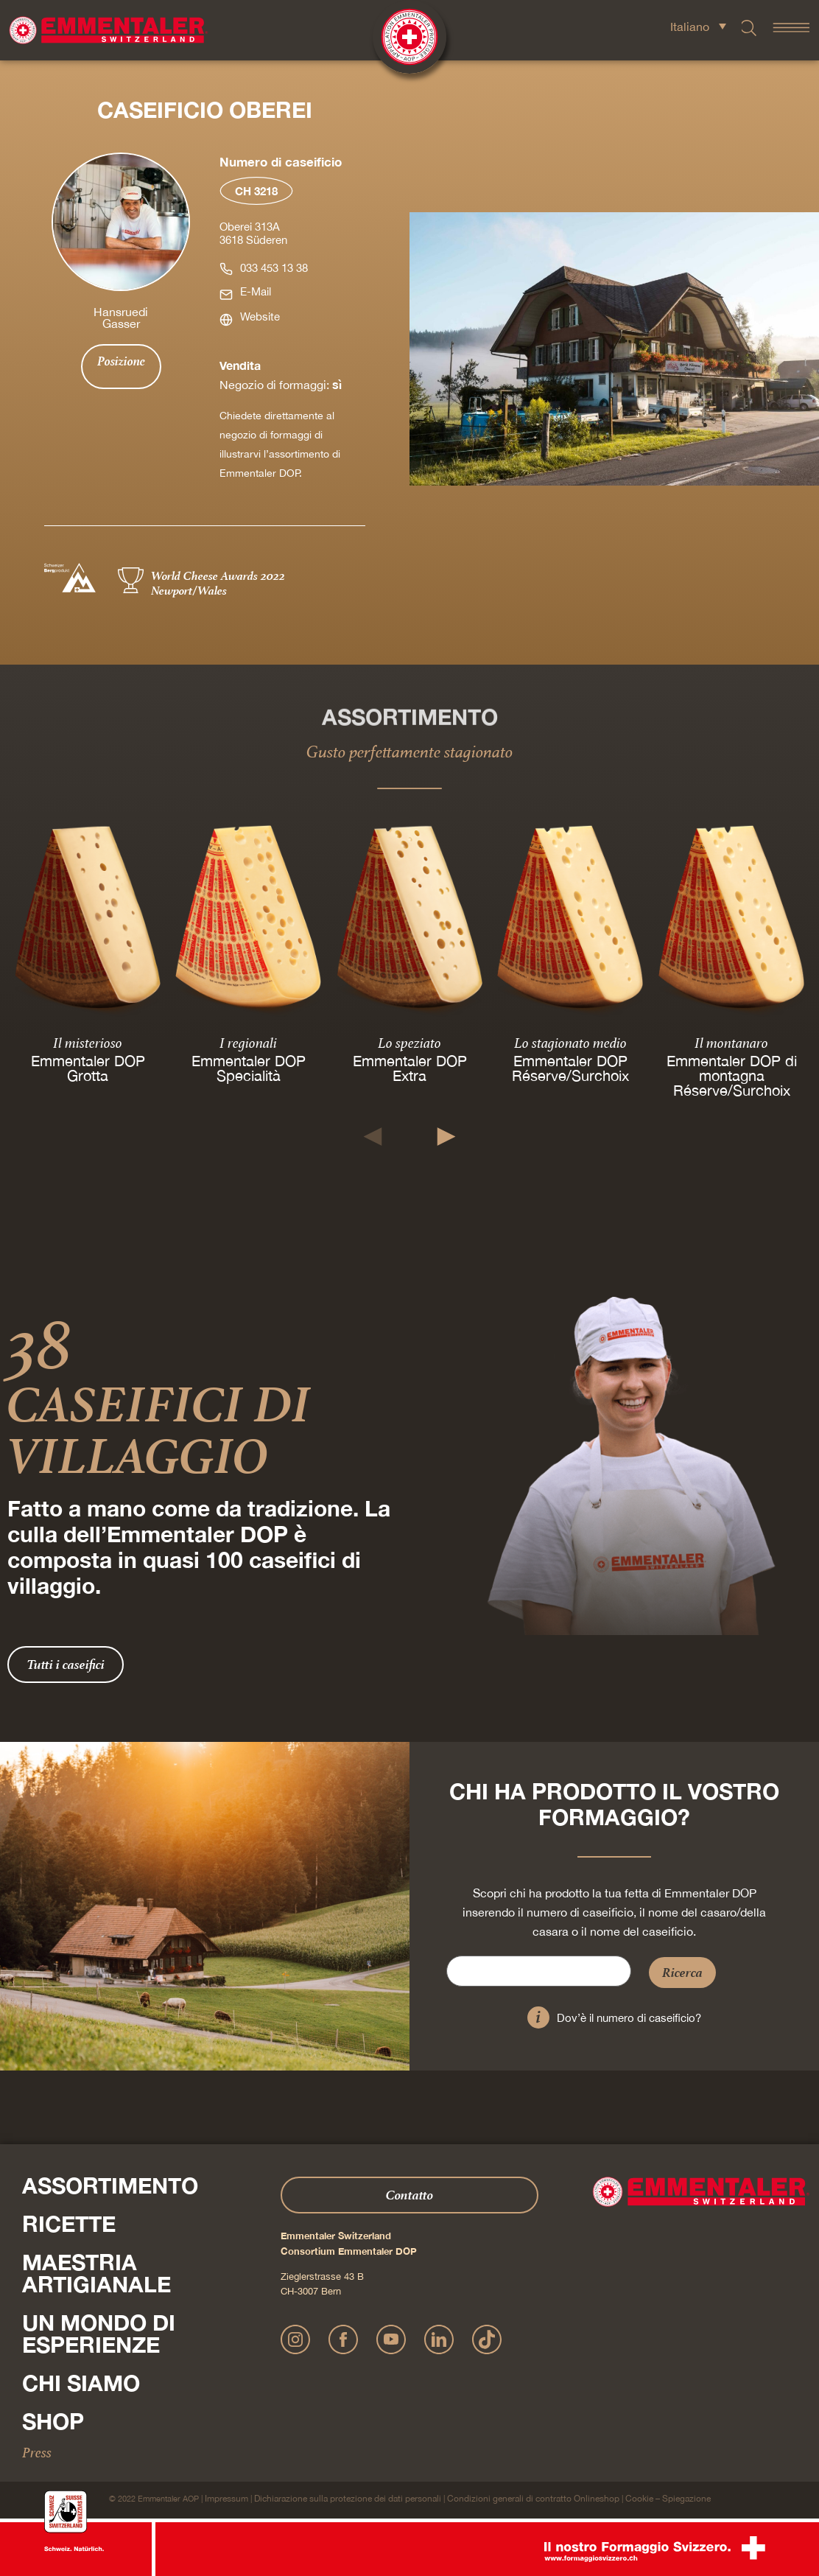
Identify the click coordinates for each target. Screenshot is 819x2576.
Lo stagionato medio (570, 1042)
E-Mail (255, 291)
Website (260, 316)
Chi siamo (81, 2383)
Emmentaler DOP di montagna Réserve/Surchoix (731, 1075)
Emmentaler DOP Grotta (88, 1068)
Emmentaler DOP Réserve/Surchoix (570, 1068)
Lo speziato (409, 1042)
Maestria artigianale (96, 2273)
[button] (373, 1136)
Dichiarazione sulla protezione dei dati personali (347, 2498)
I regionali (249, 1042)
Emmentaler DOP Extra (409, 1068)
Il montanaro (731, 1042)
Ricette (69, 2224)
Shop (53, 2421)
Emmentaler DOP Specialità (248, 1068)
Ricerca (682, 1972)
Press (37, 2452)
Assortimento (110, 2185)
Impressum (226, 2498)
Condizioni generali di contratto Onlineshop (533, 2498)
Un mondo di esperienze (98, 2333)
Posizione (121, 361)
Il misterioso (87, 1042)
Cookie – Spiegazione (668, 2498)
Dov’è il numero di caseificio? (629, 2018)
